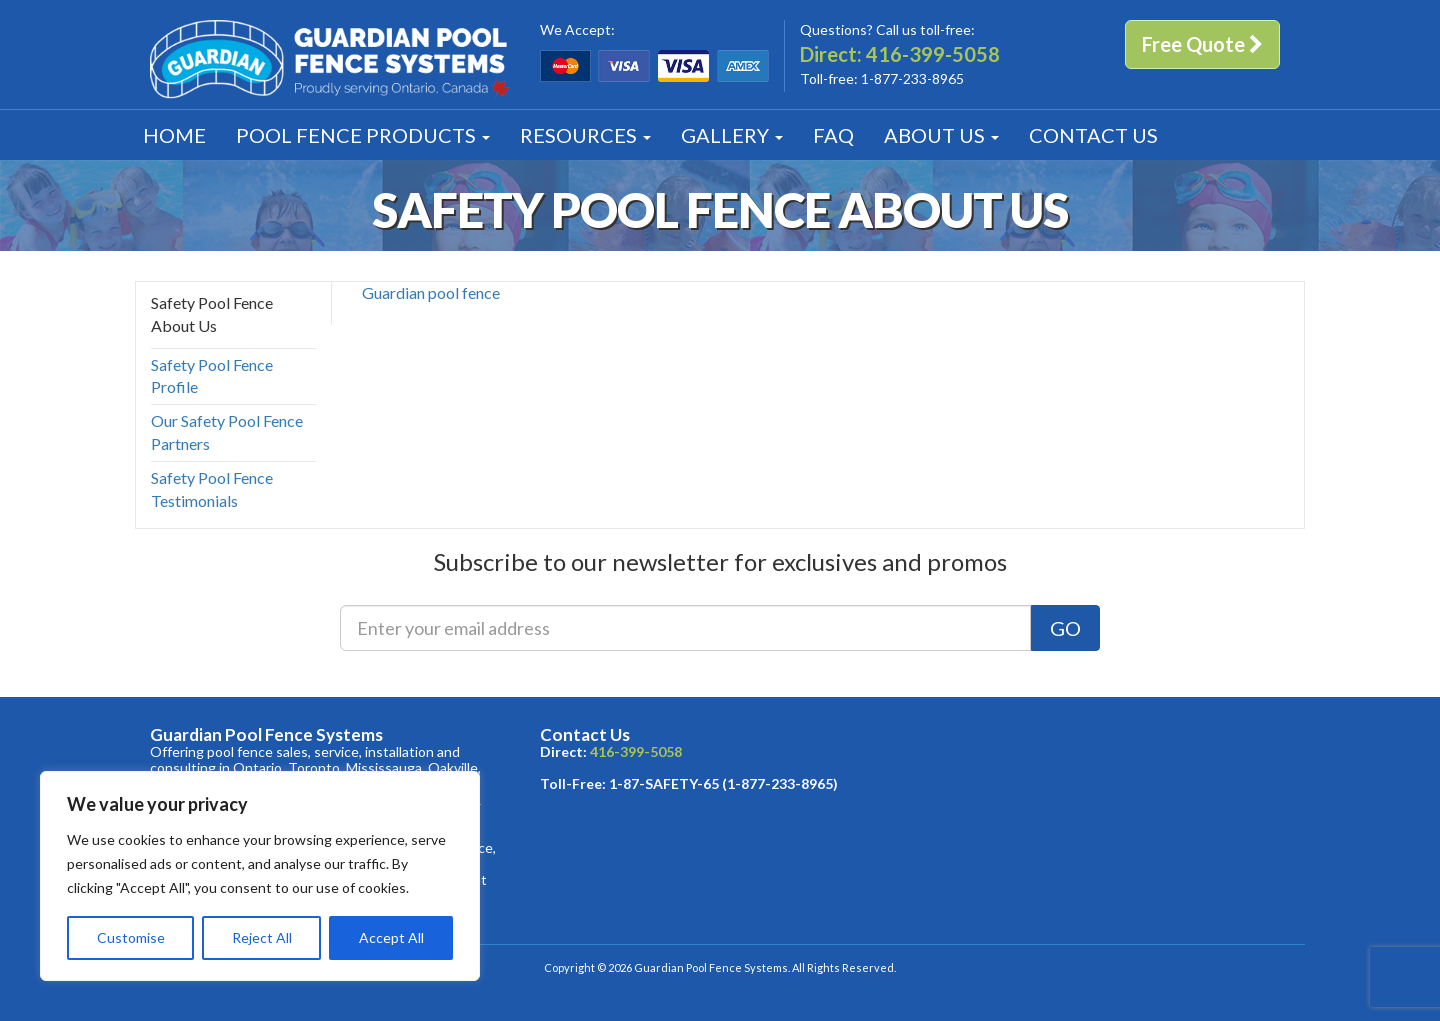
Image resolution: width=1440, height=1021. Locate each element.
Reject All (262, 937)
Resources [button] (585, 135)
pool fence (464, 292)
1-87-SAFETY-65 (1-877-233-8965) (723, 783)
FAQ (833, 135)
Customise (131, 937)
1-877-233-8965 (912, 78)
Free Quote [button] (1202, 44)
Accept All (391, 937)
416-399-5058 (933, 54)
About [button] (941, 135)
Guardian (393, 292)
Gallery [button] (732, 135)
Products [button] (363, 135)
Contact (1093, 135)
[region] (260, 876)
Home (174, 135)
